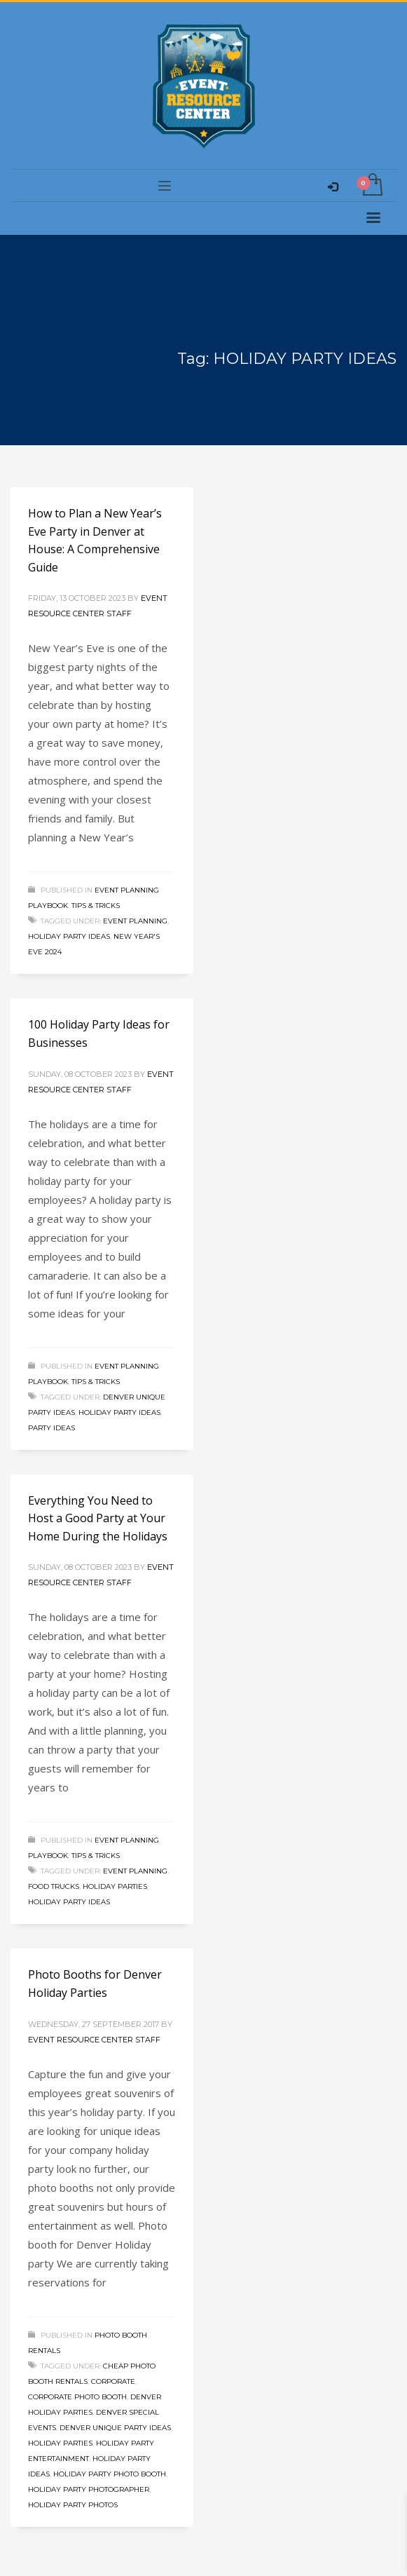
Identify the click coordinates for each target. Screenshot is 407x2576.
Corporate (113, 2381)
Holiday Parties (115, 1886)
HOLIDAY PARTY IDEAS (69, 936)
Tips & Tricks (95, 905)
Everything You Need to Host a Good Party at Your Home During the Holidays (97, 1518)
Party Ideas (51, 1427)
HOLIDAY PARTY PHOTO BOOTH (109, 2474)
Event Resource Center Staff (94, 2040)
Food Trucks (53, 1886)
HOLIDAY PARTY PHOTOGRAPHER (88, 2489)
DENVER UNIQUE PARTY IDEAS (115, 2427)
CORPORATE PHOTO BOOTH (77, 2396)
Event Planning (135, 921)
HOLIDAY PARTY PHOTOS (73, 2504)
